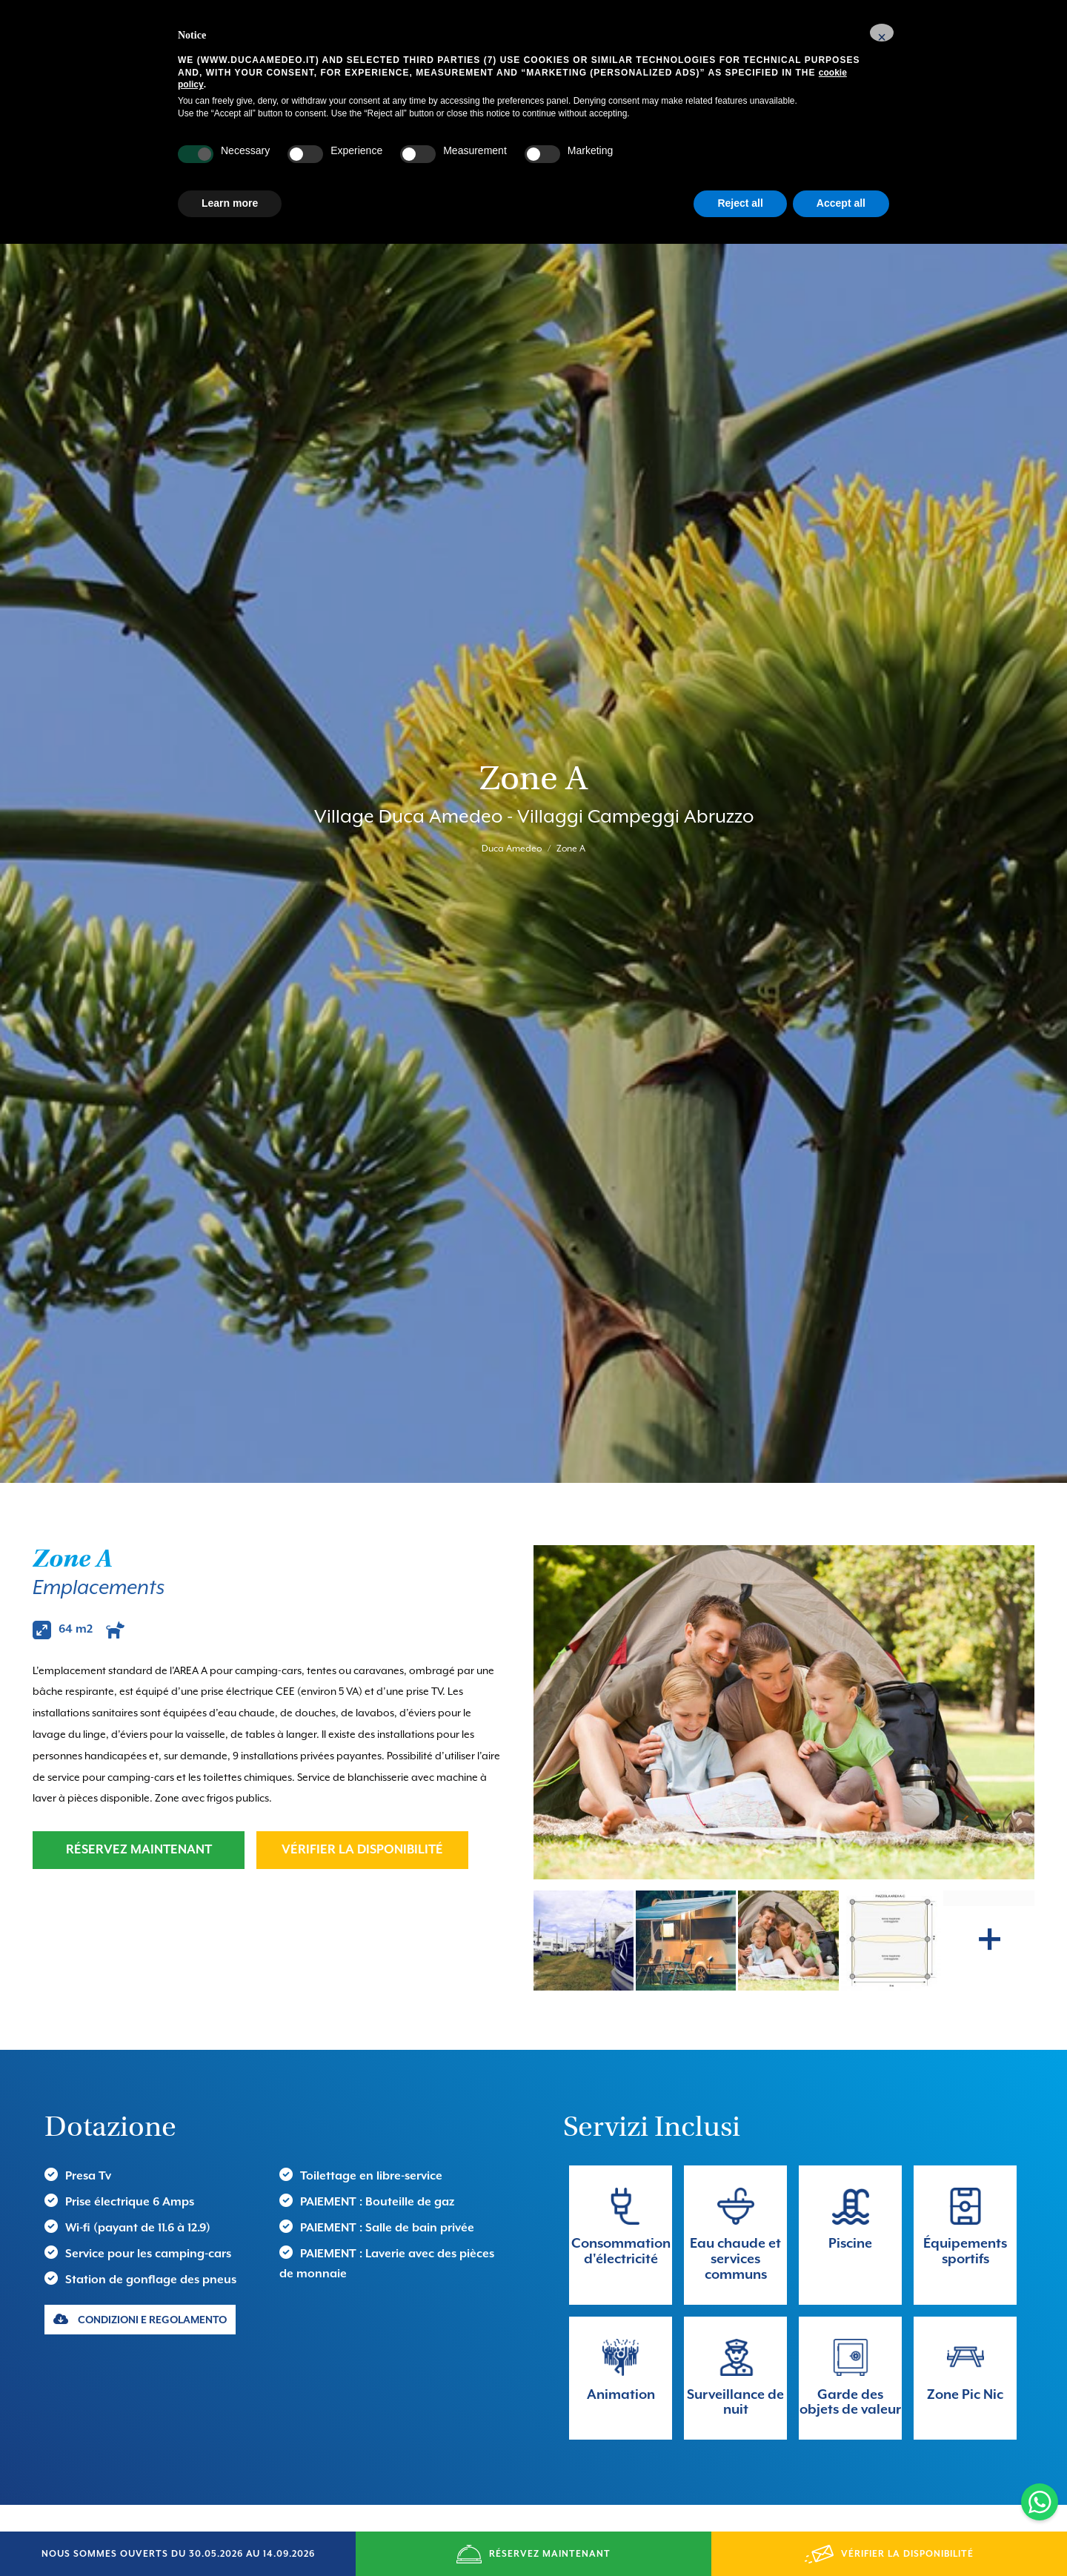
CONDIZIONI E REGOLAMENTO (140, 2233)
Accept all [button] (841, 203)
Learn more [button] (230, 203)
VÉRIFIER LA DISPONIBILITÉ (362, 1763)
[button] (882, 33)
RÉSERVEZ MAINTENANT (139, 1763)
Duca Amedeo (512, 805)
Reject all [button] (739, 203)
